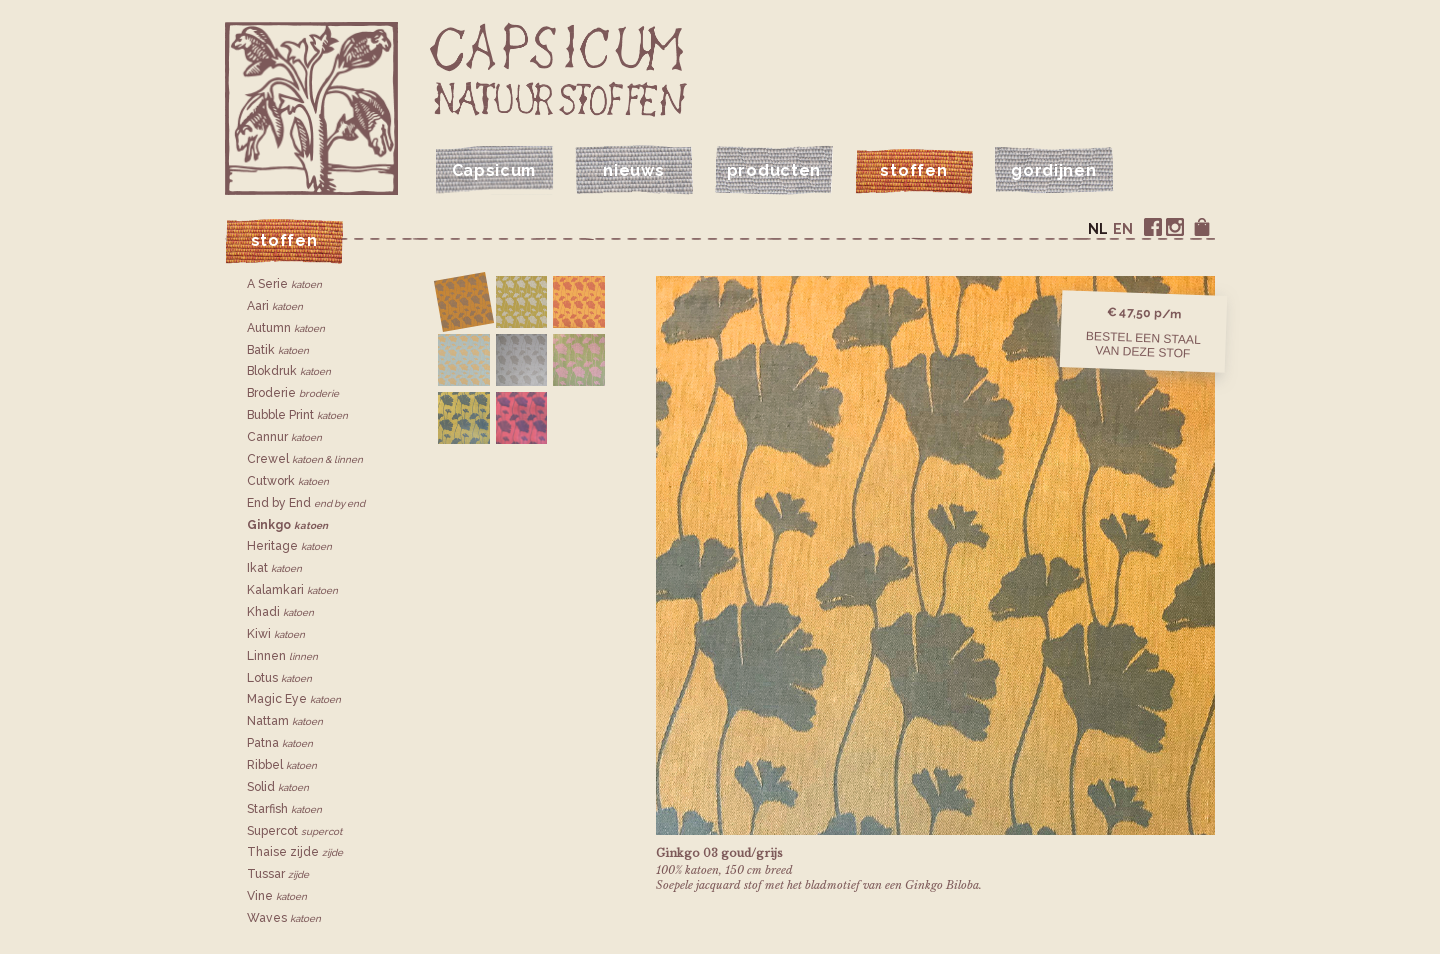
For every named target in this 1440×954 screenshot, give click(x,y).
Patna (280, 743)
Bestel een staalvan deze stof (1143, 344)
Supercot (294, 831)
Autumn (286, 328)
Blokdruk (289, 371)
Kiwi (276, 634)
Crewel (305, 459)
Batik (278, 350)
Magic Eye (294, 699)
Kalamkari (292, 590)
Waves (284, 918)
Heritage (289, 546)
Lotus (279, 678)
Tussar (278, 874)
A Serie (284, 284)
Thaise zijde (295, 852)
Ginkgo (287, 525)
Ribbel (282, 765)
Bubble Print (297, 415)
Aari (275, 306)
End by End (306, 503)
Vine (277, 896)
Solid (278, 787)
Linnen (282, 656)
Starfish (284, 809)
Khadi (280, 612)
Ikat (274, 568)
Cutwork (288, 481)
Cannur (284, 437)
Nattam (285, 721)
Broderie (293, 393)
